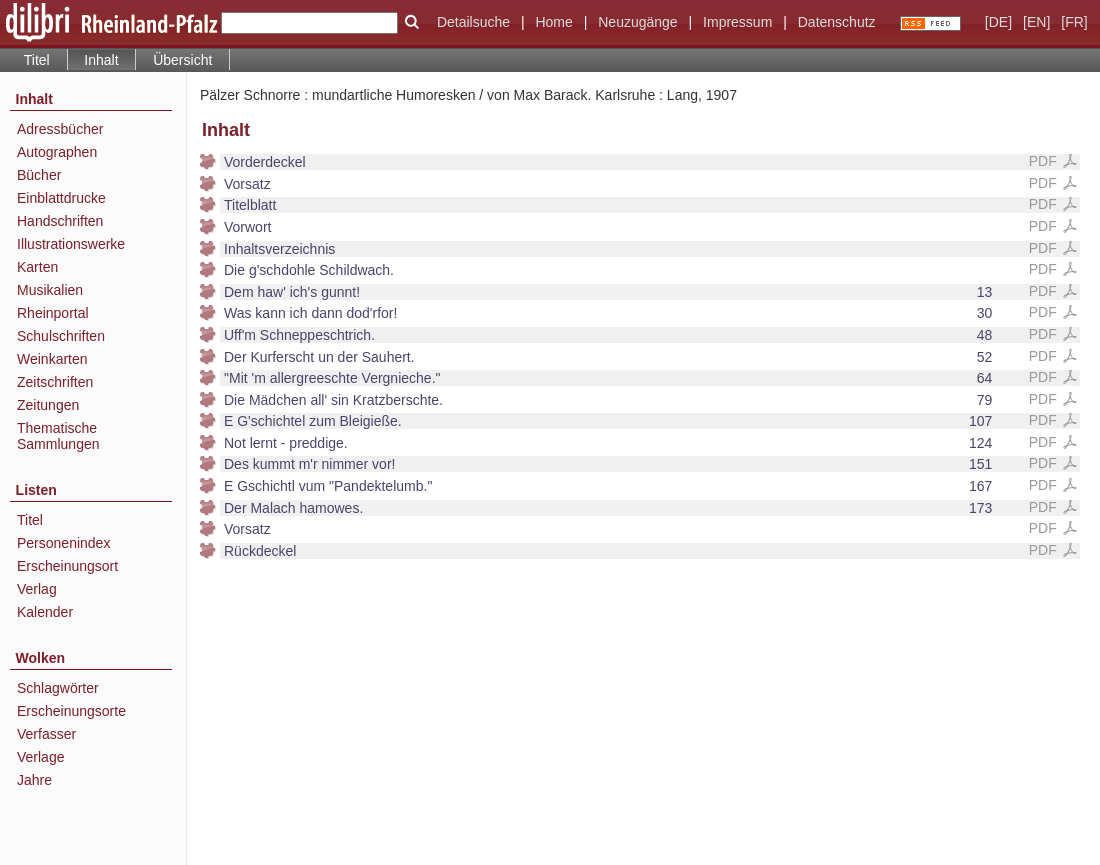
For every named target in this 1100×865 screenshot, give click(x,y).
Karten (37, 267)
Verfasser (46, 734)
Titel (37, 60)
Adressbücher (60, 129)
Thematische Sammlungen (58, 436)
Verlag (37, 589)
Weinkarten (52, 359)
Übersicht (182, 60)
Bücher (39, 175)
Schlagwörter (58, 688)
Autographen (57, 152)
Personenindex (63, 543)
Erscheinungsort (67, 566)
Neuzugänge (637, 22)
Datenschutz (837, 22)
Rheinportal (53, 313)
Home (553, 22)
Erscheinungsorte (71, 711)
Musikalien (50, 290)
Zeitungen (48, 405)
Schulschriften (61, 336)
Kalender (45, 612)
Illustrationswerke (71, 244)
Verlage (40, 757)
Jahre (34, 780)
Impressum (737, 22)
